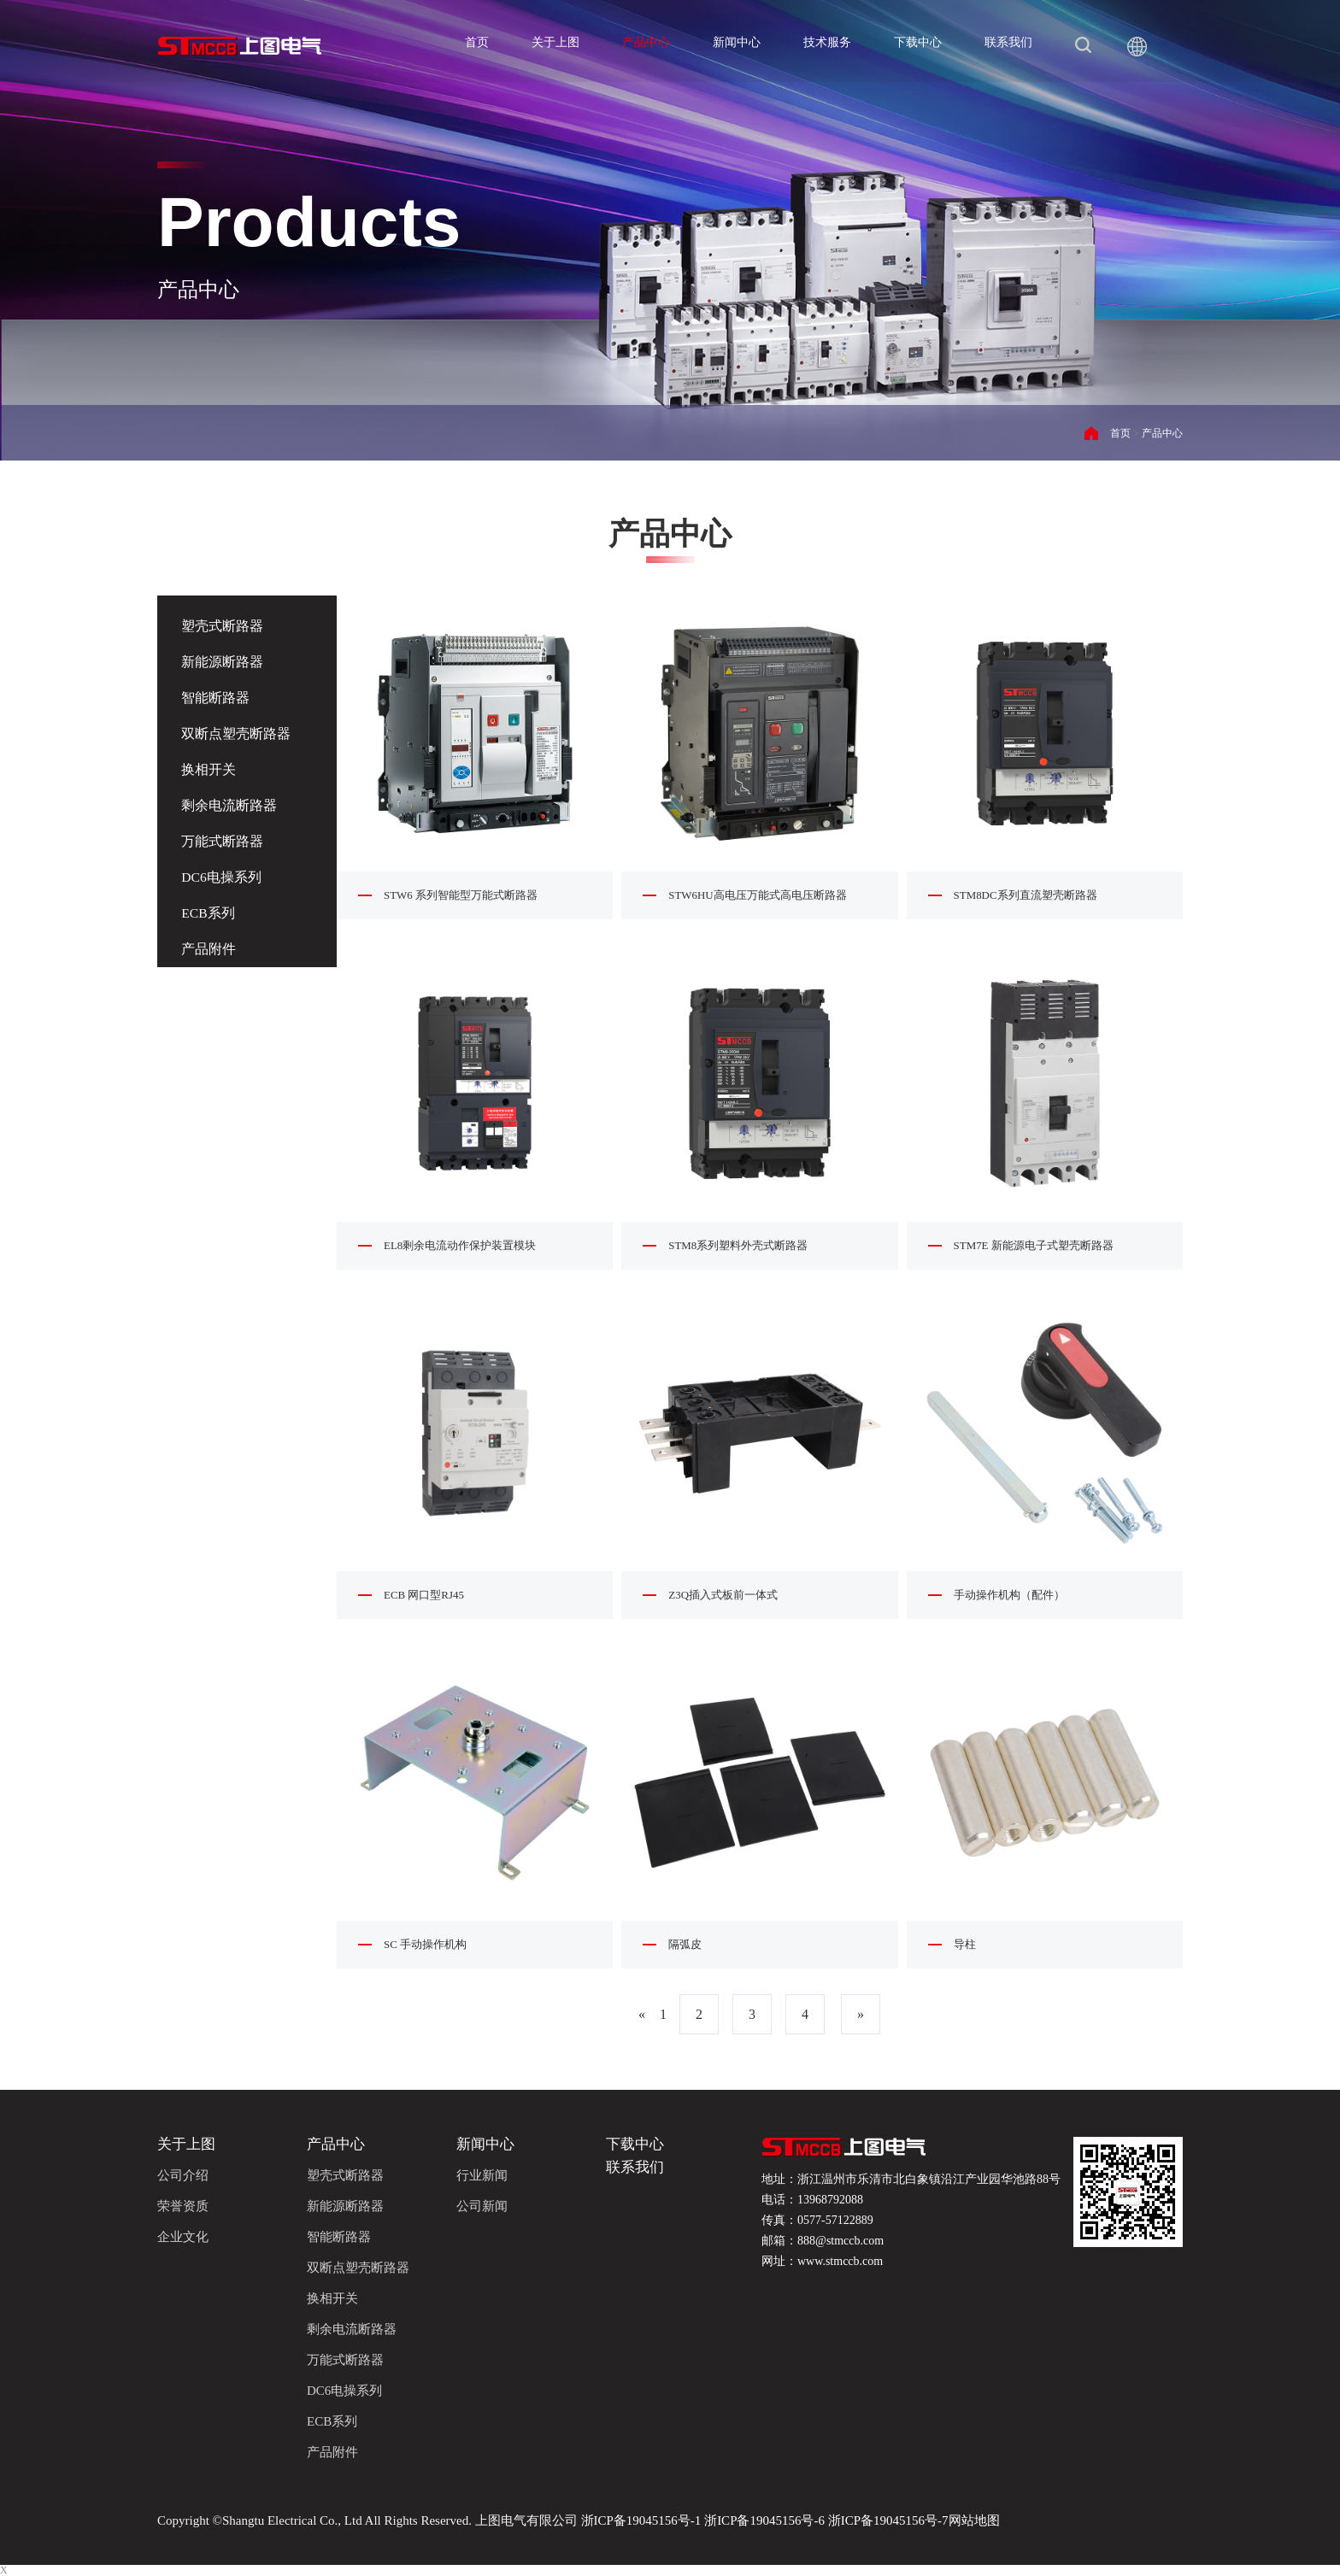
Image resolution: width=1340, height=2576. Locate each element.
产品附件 (210, 949)
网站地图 (974, 2520)
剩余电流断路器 (231, 805)
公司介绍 (183, 2175)
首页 (477, 42)
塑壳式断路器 (224, 626)
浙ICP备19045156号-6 (764, 2520)
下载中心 (918, 42)
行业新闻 (482, 2175)
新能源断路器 (224, 661)
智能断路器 (217, 697)
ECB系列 (210, 913)
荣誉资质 (183, 2206)
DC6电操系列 (223, 877)
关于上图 (555, 42)
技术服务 (827, 42)
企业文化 (183, 2237)
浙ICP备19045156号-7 (887, 2520)
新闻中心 (737, 42)
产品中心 (646, 42)
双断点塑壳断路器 (237, 733)
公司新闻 (482, 2206)
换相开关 (210, 769)
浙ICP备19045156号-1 (641, 2520)
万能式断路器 (224, 841)
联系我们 (1008, 42)
